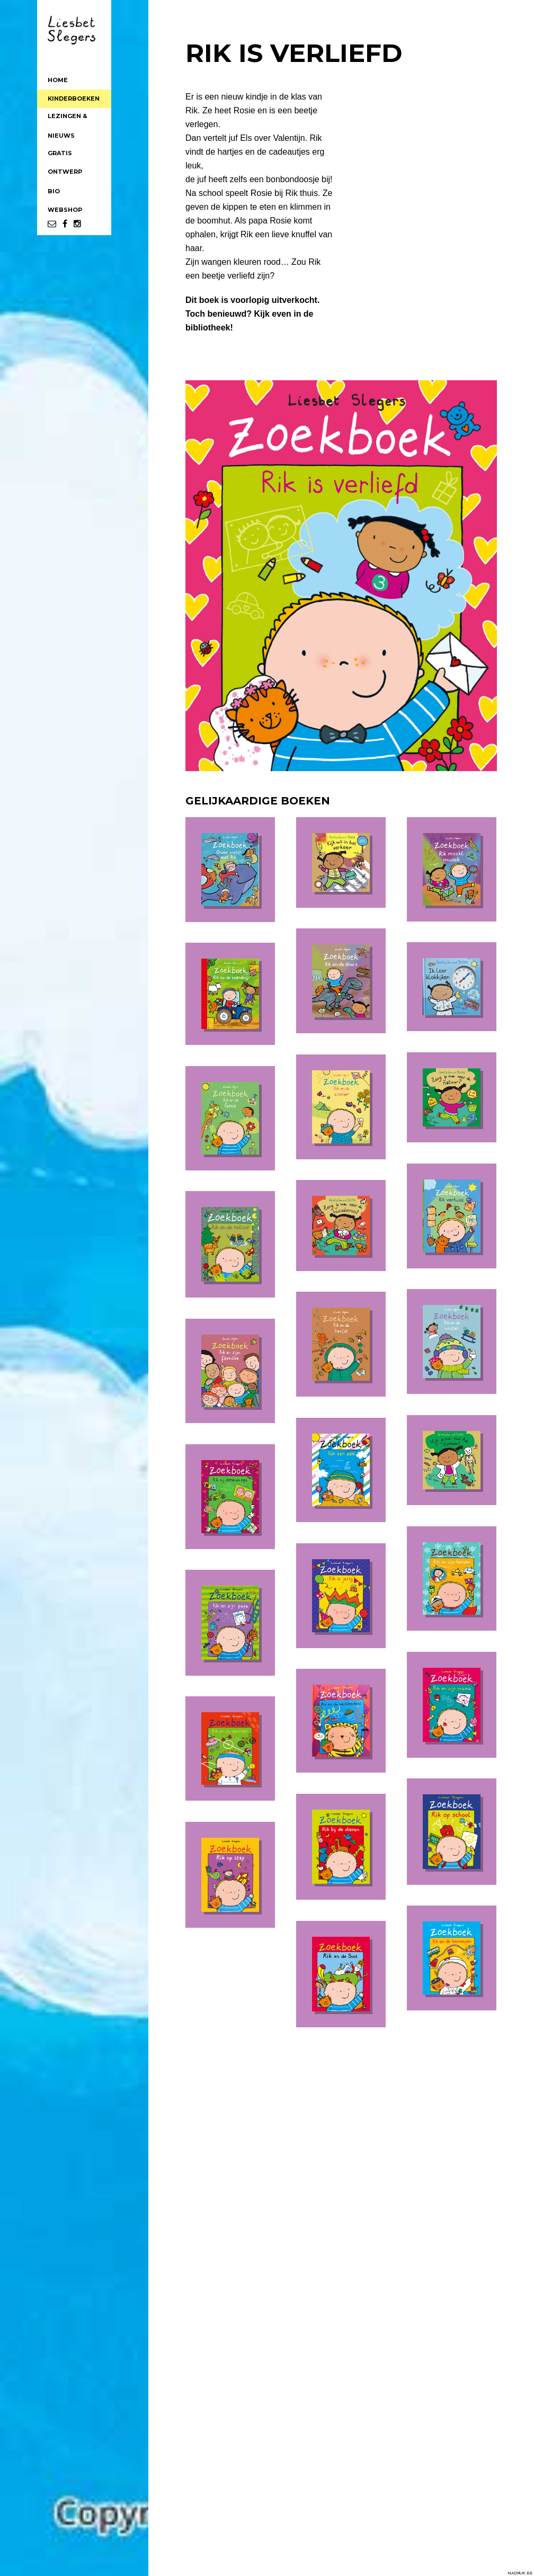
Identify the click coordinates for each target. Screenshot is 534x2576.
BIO (54, 191)
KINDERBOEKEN (74, 98)
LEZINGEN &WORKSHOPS (69, 118)
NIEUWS (61, 135)
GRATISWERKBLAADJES (74, 155)
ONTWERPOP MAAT (65, 173)
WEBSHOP (65, 209)
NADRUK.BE (520, 2572)
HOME (58, 80)
